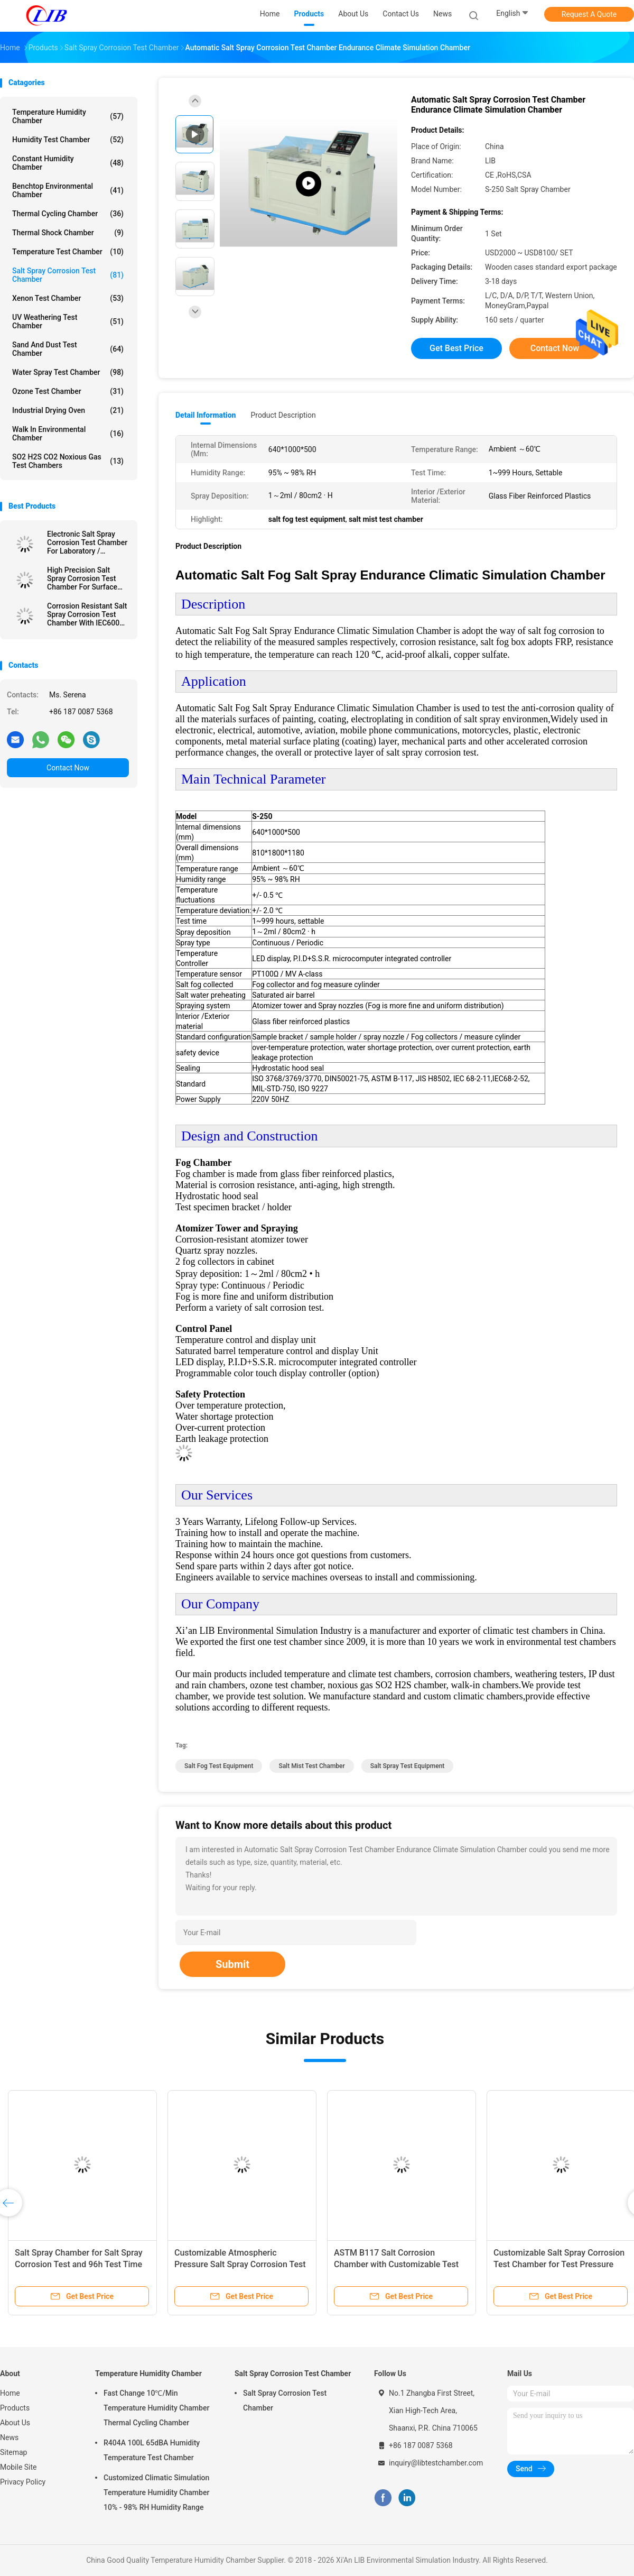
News (9, 2437)
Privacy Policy (22, 2482)
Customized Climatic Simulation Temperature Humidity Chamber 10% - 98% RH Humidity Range (156, 2492)
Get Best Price (456, 348)
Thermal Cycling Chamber (68, 213)
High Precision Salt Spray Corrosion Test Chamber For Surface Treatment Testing (82, 578)
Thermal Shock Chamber (68, 232)
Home (10, 2393)
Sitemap (13, 2452)
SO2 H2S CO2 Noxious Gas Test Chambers (68, 461)
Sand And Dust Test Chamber (68, 349)
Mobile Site (18, 2467)
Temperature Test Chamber (68, 251)
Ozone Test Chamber (68, 391)
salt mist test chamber (311, 1766)
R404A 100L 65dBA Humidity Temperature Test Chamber (152, 2450)
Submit (232, 1964)
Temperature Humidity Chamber (68, 116)
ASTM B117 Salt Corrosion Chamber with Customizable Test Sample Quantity (396, 2264)
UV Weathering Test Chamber (68, 321)
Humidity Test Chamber (68, 139)
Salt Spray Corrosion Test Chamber (68, 274)
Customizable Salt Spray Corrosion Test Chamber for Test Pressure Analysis (558, 2264)
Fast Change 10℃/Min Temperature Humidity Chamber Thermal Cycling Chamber (156, 2408)
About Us (15, 2422)
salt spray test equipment (407, 1766)
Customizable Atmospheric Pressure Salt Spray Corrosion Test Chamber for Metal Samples (240, 2264)
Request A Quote (589, 14)
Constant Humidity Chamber (68, 162)
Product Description (282, 415)
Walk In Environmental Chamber (68, 433)
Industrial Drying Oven (68, 410)
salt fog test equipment (218, 1766)
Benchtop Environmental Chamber (68, 190)
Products (15, 2408)
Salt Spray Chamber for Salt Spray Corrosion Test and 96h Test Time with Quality (79, 2264)
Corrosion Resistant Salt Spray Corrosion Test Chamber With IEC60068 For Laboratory (87, 614)
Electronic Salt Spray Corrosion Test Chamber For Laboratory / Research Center (87, 542)
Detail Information (205, 415)
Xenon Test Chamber (68, 298)
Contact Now (67, 767)
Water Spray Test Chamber (68, 372)
